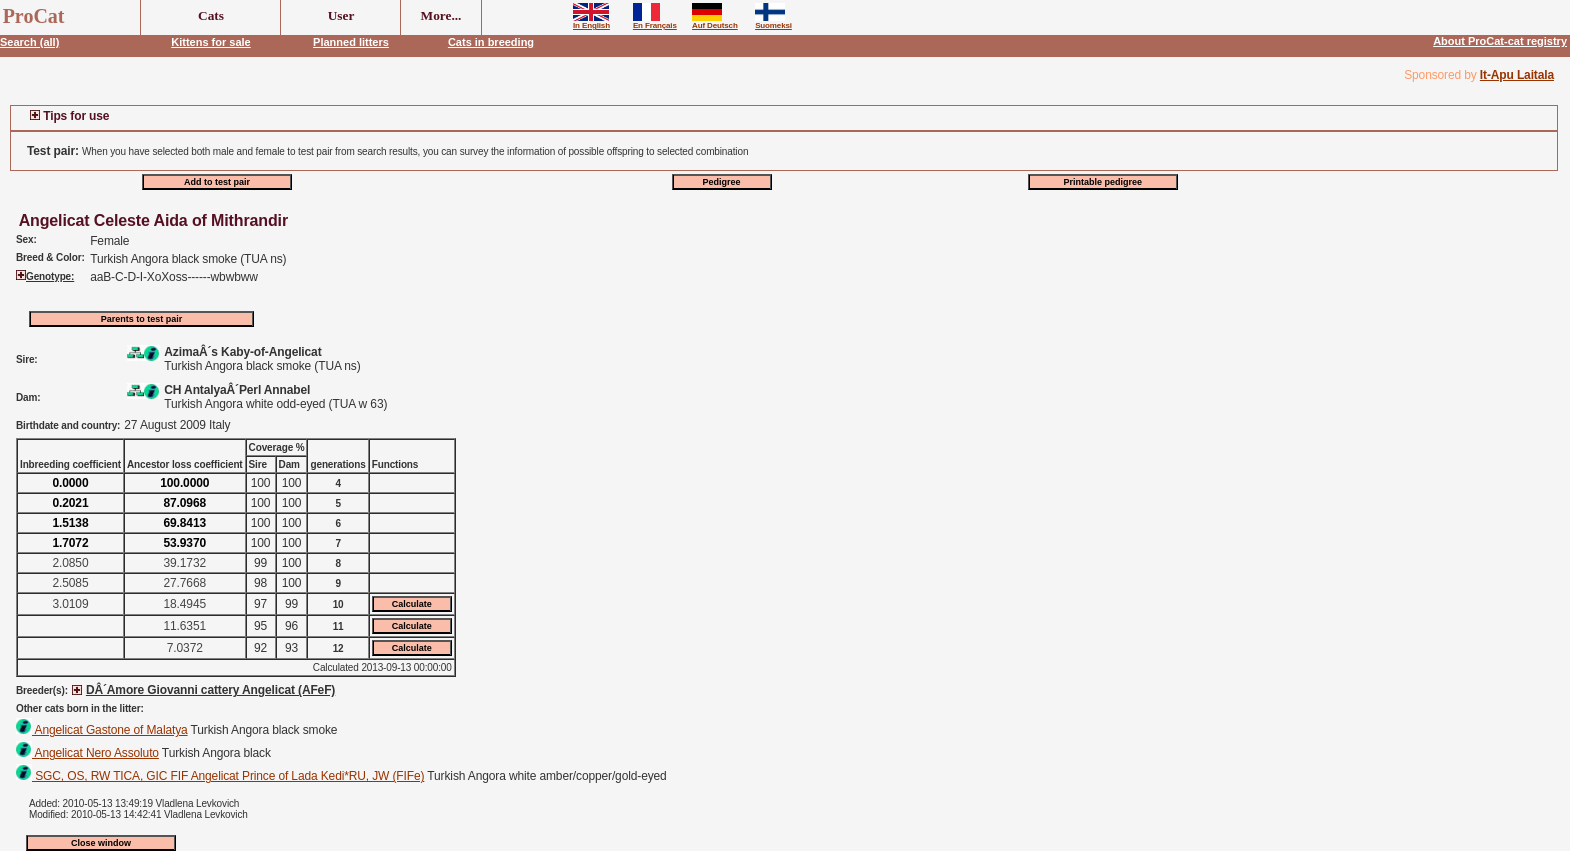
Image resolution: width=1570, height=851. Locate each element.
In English (591, 22)
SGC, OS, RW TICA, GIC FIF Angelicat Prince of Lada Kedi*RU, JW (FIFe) (220, 776)
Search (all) (29, 42)
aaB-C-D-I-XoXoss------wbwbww (174, 277)
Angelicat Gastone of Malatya (102, 730)
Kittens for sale (210, 42)
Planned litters (351, 42)
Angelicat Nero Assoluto (87, 753)
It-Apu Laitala (1517, 75)
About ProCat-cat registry (1500, 41)
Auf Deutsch (715, 22)
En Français (655, 22)
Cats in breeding (491, 42)
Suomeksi (773, 22)
